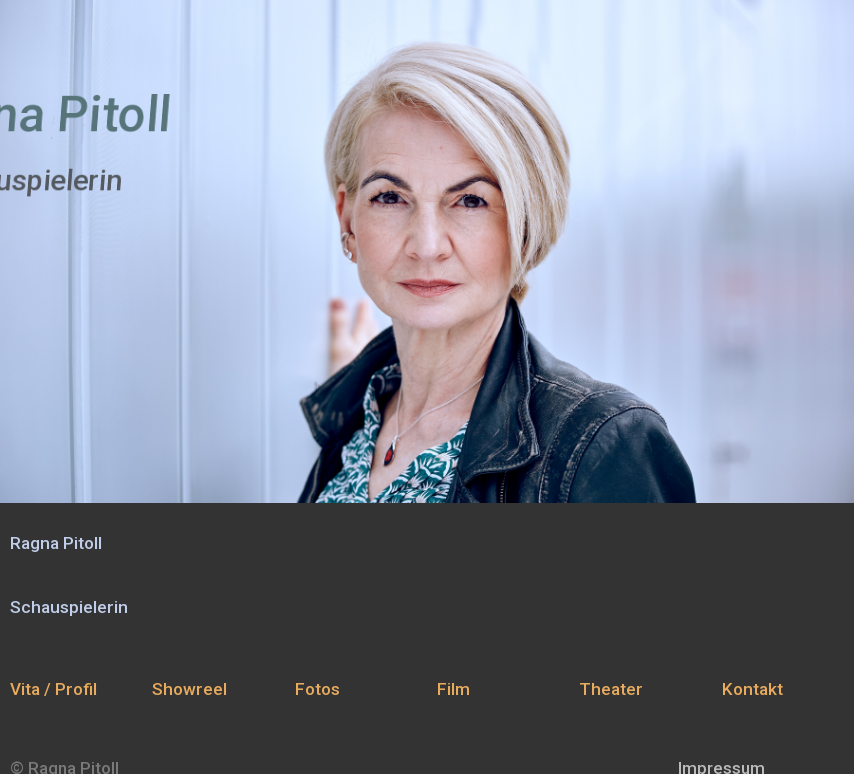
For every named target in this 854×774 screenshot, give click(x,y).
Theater (611, 689)
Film (453, 689)
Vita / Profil (53, 689)
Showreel (189, 689)
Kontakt (752, 689)
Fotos (317, 689)
